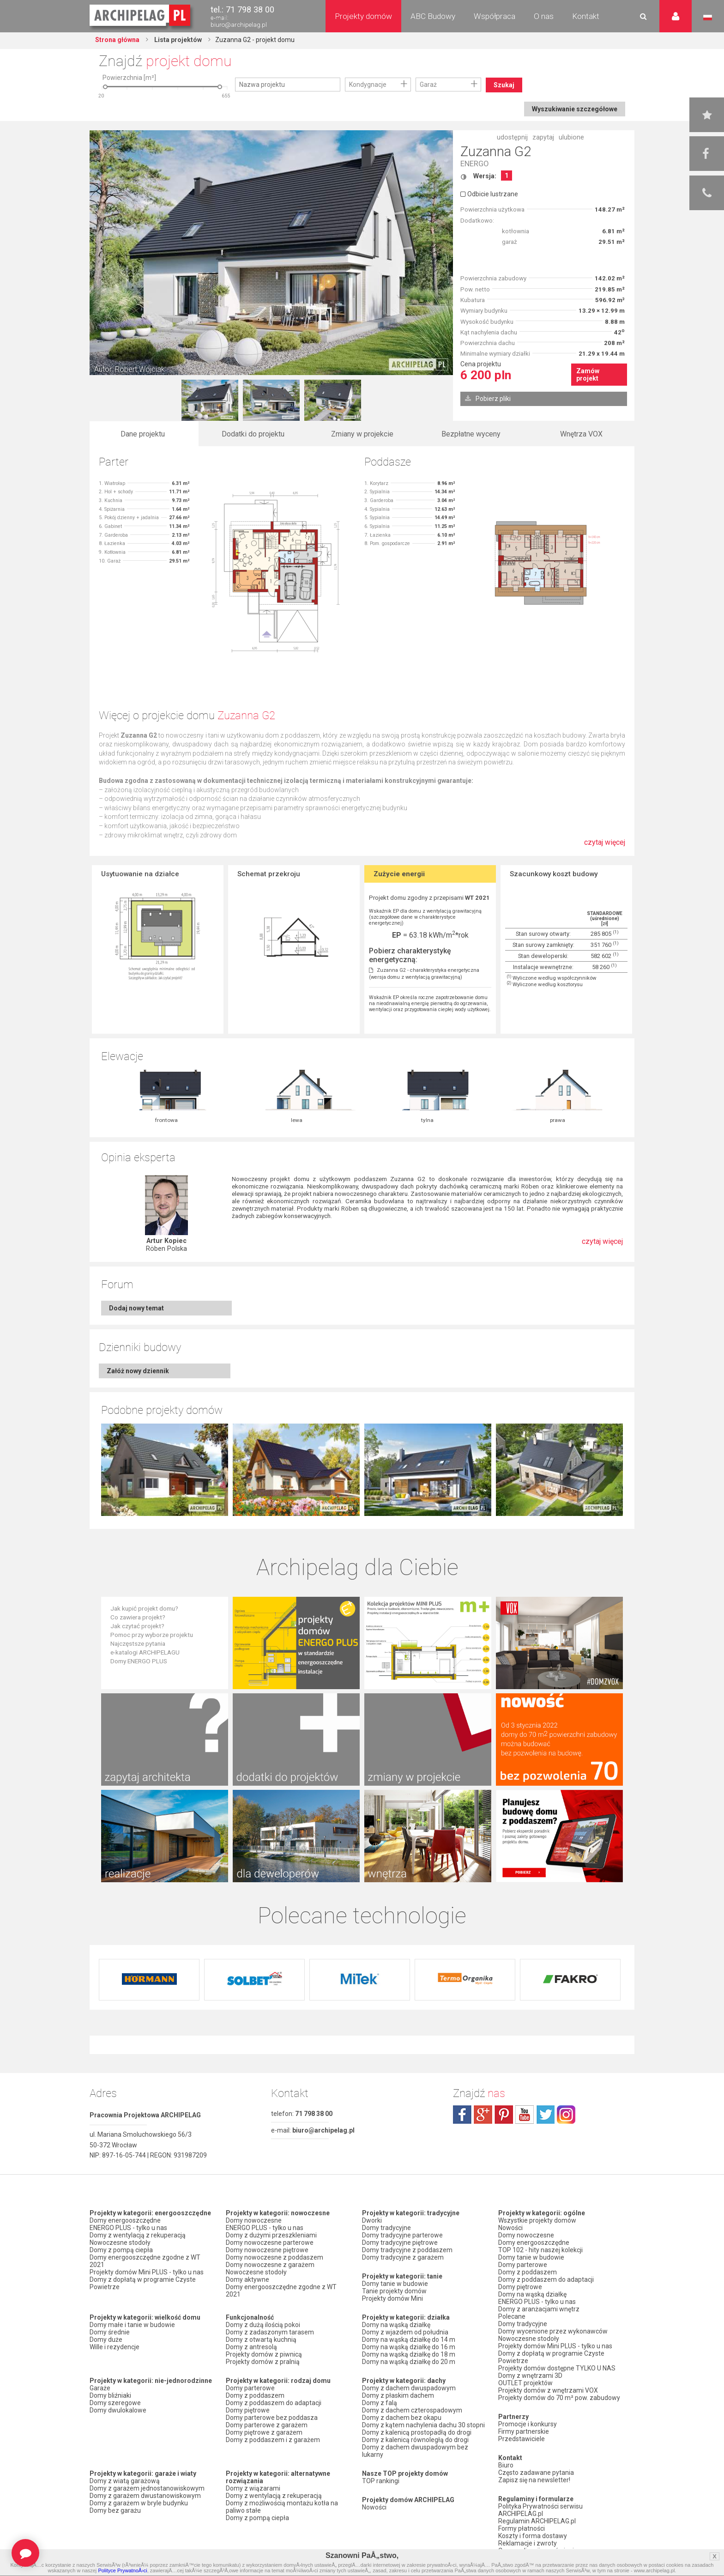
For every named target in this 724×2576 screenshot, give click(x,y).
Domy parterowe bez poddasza (272, 2417)
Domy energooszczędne (125, 2220)
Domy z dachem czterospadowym (412, 2410)
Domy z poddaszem (255, 2395)
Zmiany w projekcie (362, 434)
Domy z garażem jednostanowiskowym (147, 2488)
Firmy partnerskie (523, 2431)
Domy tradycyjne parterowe (402, 2235)
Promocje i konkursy (527, 2424)
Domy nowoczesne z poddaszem (274, 2257)
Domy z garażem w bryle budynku (139, 2503)
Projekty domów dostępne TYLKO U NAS (556, 2368)
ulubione (571, 137)
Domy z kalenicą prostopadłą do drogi (416, 2432)
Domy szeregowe (115, 2402)
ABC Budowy (432, 16)
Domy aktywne (247, 2279)
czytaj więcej (604, 847)
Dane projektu (143, 434)
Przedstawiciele (521, 2439)
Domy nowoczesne (254, 2220)
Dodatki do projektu (253, 434)
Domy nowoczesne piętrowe (267, 2250)
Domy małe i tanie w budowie (132, 2324)
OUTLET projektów (525, 2383)
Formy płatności (521, 2528)
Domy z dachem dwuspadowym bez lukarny (415, 2450)
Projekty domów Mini (392, 2298)
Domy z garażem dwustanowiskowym (145, 2495)
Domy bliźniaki (110, 2395)
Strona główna (117, 39)
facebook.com (462, 2114)
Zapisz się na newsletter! (534, 2480)
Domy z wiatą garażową (125, 2481)
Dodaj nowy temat (136, 1308)
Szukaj (504, 85)
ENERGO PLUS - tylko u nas (128, 2227)
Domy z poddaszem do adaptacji (273, 2402)
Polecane (511, 2316)
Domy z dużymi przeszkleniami (271, 2235)
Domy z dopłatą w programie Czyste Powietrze (143, 2283)
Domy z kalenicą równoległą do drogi (415, 2439)
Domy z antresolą (251, 2347)
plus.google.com (483, 2114)
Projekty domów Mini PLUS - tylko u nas (147, 2272)
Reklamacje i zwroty (527, 2543)
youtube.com (524, 2114)
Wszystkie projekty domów (537, 2220)
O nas (544, 16)
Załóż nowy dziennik (138, 1371)
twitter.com (545, 2114)
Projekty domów (363, 16)
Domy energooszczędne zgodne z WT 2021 (145, 2261)
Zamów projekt (587, 374)
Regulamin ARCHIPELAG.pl (537, 2521)
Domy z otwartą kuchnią (261, 2339)
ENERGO (474, 163)
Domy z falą (379, 2402)
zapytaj (543, 137)
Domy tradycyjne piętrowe (400, 2242)
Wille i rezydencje (114, 2347)
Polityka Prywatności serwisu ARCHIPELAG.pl (540, 2510)
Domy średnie (110, 2332)
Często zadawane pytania (536, 2472)
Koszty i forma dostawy (532, 2536)
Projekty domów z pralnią (263, 2361)
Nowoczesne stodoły (120, 2242)
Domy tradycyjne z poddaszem (407, 2250)
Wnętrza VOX (581, 434)
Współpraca (494, 16)
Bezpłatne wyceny (471, 434)
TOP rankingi (380, 2481)
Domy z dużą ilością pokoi (263, 2324)
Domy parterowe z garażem (267, 2425)
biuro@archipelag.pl (239, 24)
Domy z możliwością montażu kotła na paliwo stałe (282, 2506)
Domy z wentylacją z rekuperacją (138, 2235)
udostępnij (512, 137)
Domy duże (106, 2339)
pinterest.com (504, 2114)
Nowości (374, 2507)
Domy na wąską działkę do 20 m (408, 2361)
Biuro (505, 2465)
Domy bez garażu (115, 2510)
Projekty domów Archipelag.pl (140, 15)
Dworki (372, 2220)
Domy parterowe (250, 2388)
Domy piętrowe (248, 2410)
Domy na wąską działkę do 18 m (408, 2354)
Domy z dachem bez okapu (401, 2417)
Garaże (100, 2388)
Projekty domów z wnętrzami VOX (548, 2390)
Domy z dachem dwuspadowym (409, 2388)
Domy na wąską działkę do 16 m (408, 2347)
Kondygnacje (367, 84)
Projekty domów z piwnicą (264, 2354)
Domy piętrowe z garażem (264, 2432)
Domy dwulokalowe (118, 2410)
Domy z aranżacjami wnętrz (538, 2309)
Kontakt (585, 16)
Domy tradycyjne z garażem (403, 2257)
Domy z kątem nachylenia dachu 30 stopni (423, 2425)
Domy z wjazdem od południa (405, 2332)
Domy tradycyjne (386, 2227)
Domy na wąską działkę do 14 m (408, 2339)
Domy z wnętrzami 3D (530, 2375)
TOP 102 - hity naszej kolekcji (540, 2250)
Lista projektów (177, 39)
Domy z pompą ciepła (121, 2250)
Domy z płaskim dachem (398, 2395)
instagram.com (566, 2114)
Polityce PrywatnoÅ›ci (122, 2570)
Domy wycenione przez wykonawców (553, 2331)
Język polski (707, 17)
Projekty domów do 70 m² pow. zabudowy (559, 2397)
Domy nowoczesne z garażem (270, 2264)
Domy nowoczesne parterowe (270, 2242)
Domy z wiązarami (253, 2488)
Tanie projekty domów (394, 2291)
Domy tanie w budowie (395, 2283)
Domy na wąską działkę (396, 2324)
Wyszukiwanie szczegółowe (574, 109)
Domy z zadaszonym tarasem (270, 2332)
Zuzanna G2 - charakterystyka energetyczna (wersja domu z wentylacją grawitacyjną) (424, 973)
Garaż (428, 84)
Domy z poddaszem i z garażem (273, 2439)
